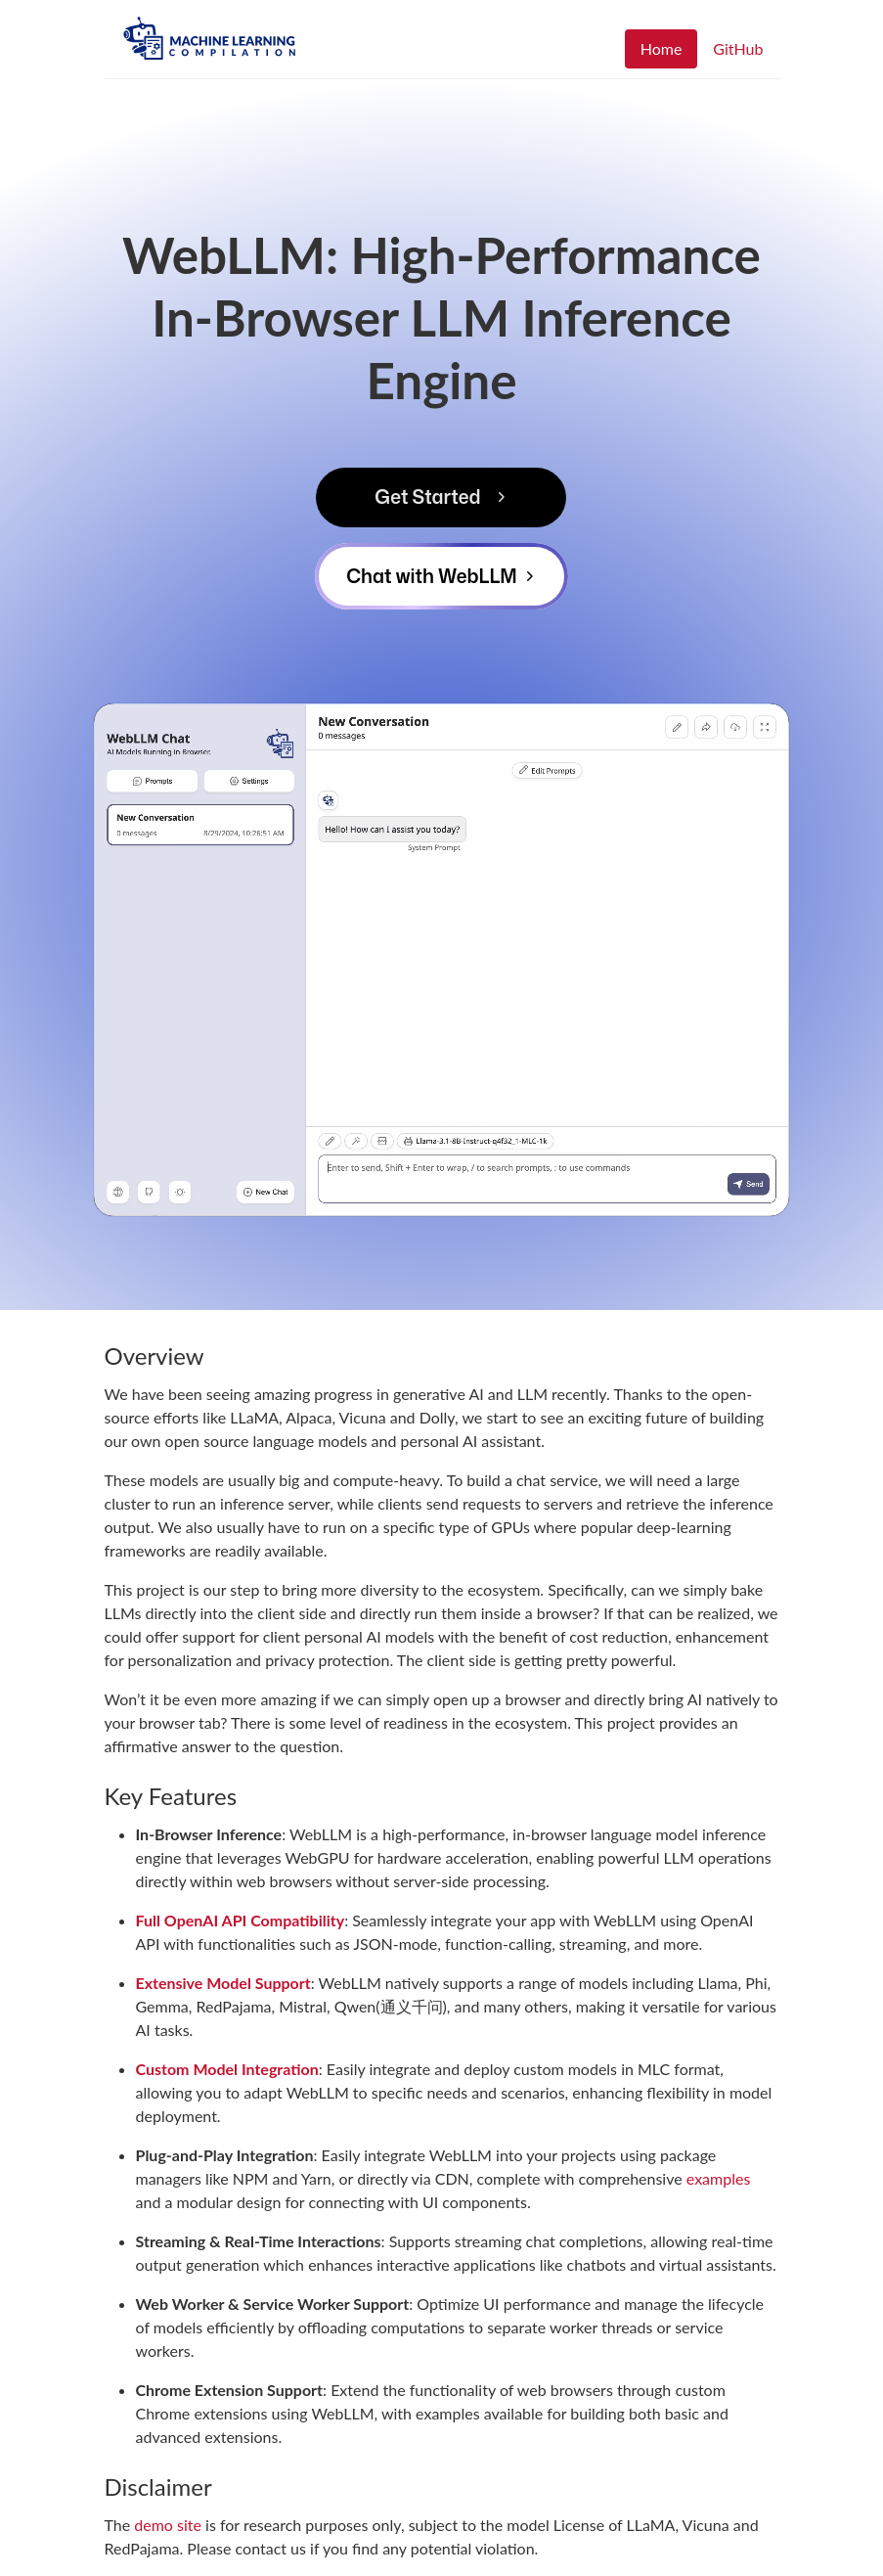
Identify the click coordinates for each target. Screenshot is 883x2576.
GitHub (738, 48)
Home (661, 48)
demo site (167, 2524)
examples (718, 2178)
